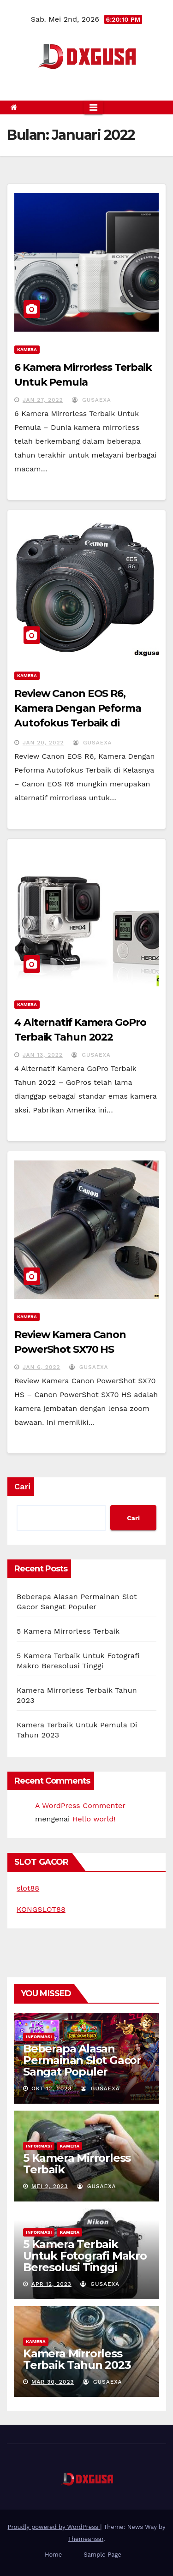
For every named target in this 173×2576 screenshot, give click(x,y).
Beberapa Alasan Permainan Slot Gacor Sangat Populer (82, 2060)
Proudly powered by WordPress (54, 2526)
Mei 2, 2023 (49, 2186)
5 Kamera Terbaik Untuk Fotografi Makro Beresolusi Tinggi (85, 2255)
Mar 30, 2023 (52, 2382)
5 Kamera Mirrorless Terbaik (68, 1631)
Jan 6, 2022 (41, 1367)
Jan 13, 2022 (43, 1055)
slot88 (28, 1888)
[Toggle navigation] (93, 107)
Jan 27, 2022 (43, 400)
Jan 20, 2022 (43, 742)
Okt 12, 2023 (51, 2088)
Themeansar (85, 2538)
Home (53, 2554)
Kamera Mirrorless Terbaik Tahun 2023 (77, 2359)
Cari (22, 1486)
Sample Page (102, 2554)
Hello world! (94, 1819)
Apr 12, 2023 (51, 2284)
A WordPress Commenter (80, 1805)
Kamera (27, 349)
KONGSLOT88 (41, 1909)
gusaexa (91, 400)
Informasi (39, 2036)
